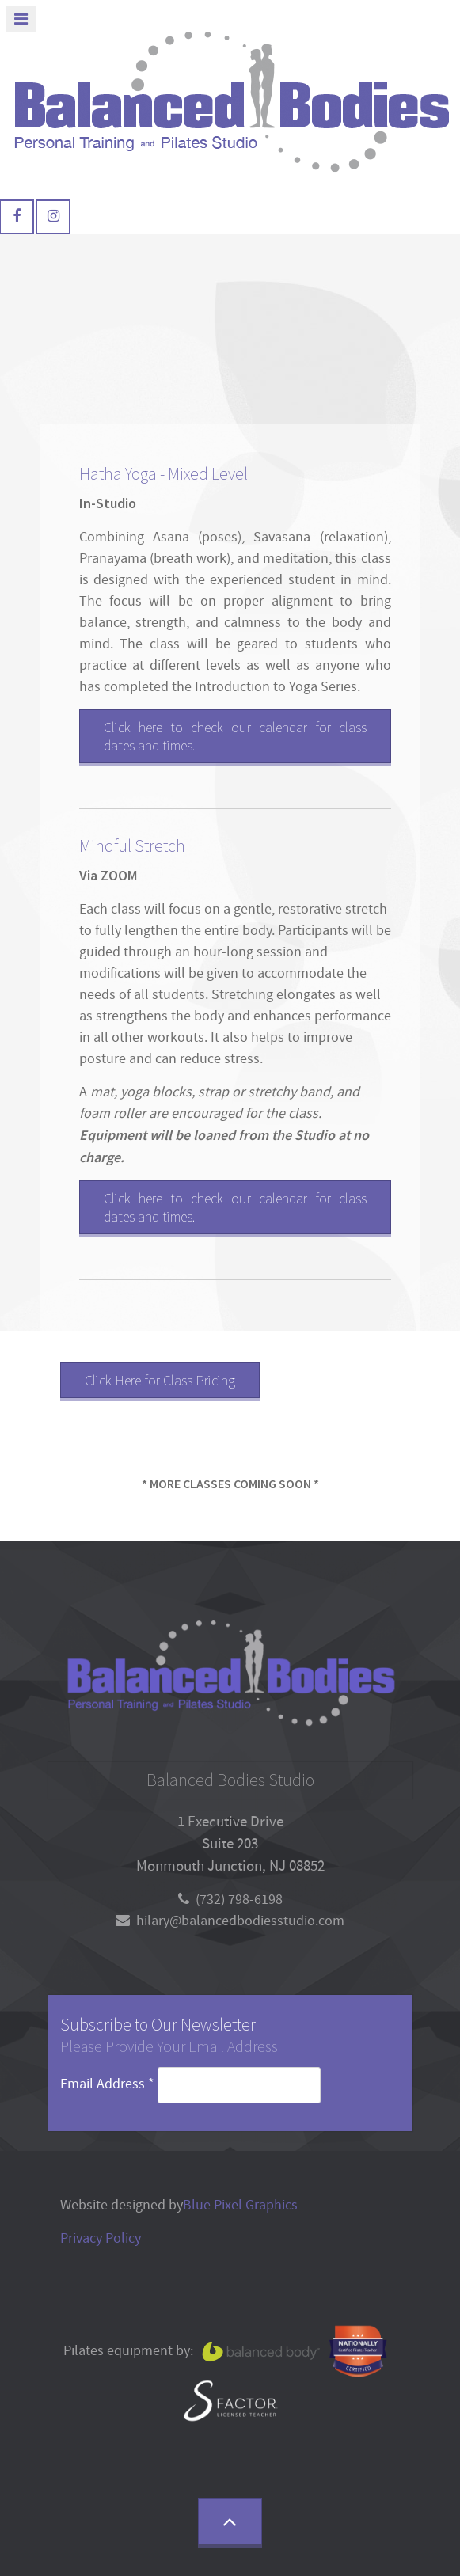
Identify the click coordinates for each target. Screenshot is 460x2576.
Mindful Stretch (132, 846)
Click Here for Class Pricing (160, 1380)
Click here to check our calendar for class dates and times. (235, 736)
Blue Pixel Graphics (240, 2205)
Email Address (109, 2084)
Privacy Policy (100, 2238)
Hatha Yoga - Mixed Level (163, 473)
